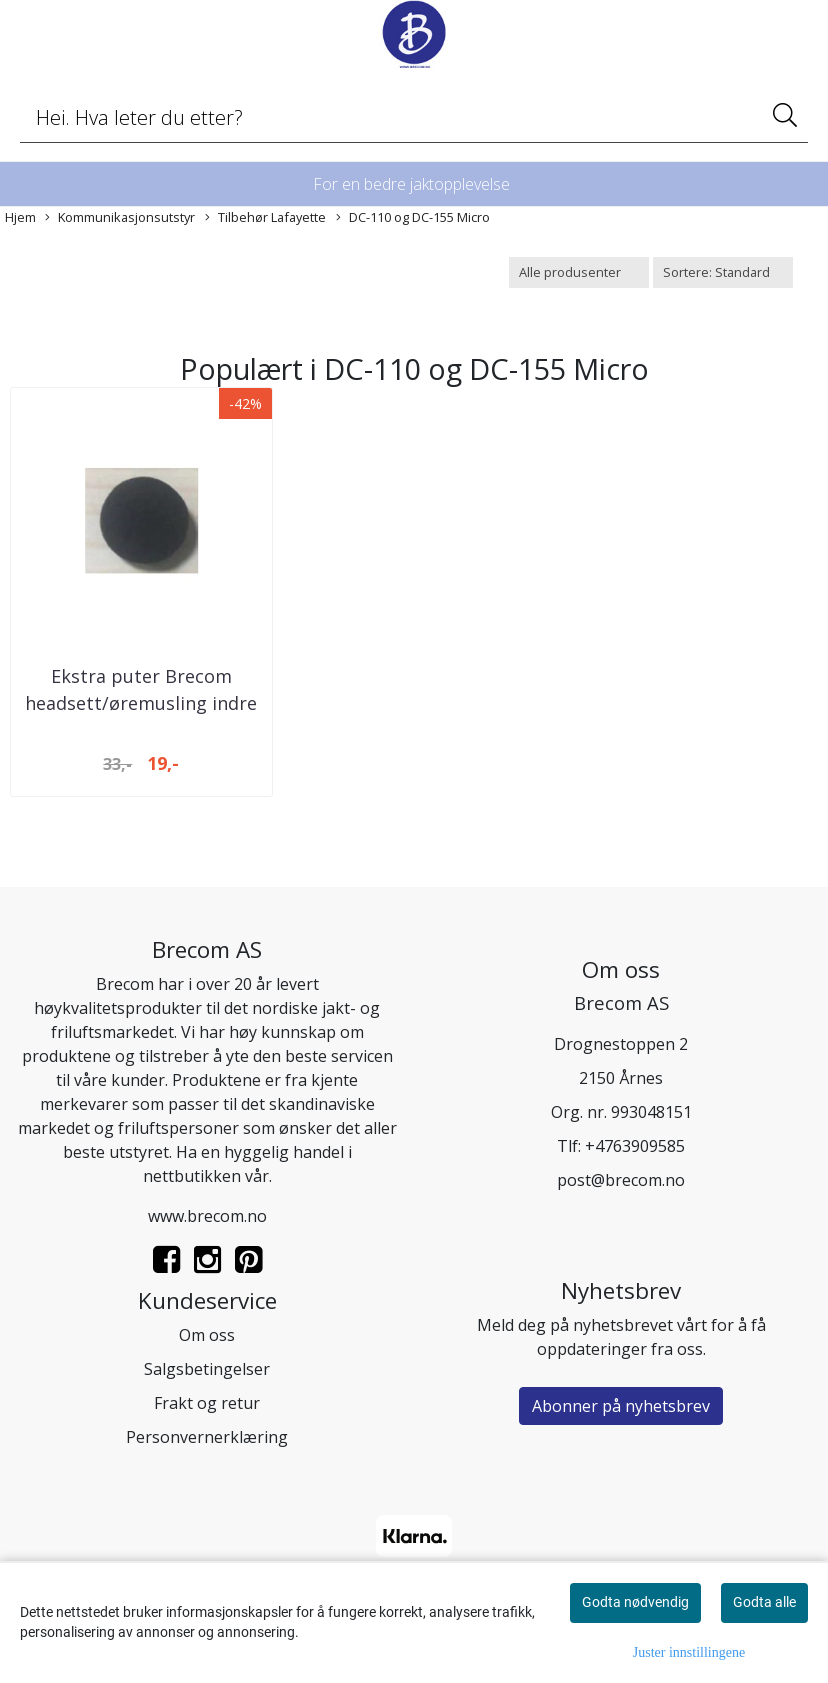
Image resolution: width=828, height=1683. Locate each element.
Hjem (20, 217)
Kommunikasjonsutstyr (120, 217)
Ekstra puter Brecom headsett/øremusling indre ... (141, 703)
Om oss (207, 1335)
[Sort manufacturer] (579, 272)
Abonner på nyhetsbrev (621, 1406)
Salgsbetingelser (207, 1369)
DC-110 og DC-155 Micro (413, 217)
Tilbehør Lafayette (265, 217)
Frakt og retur (207, 1403)
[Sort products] (723, 272)
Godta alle (764, 1602)
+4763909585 (635, 1146)
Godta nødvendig (635, 1602)
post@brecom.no (621, 1180)
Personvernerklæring (207, 1437)
